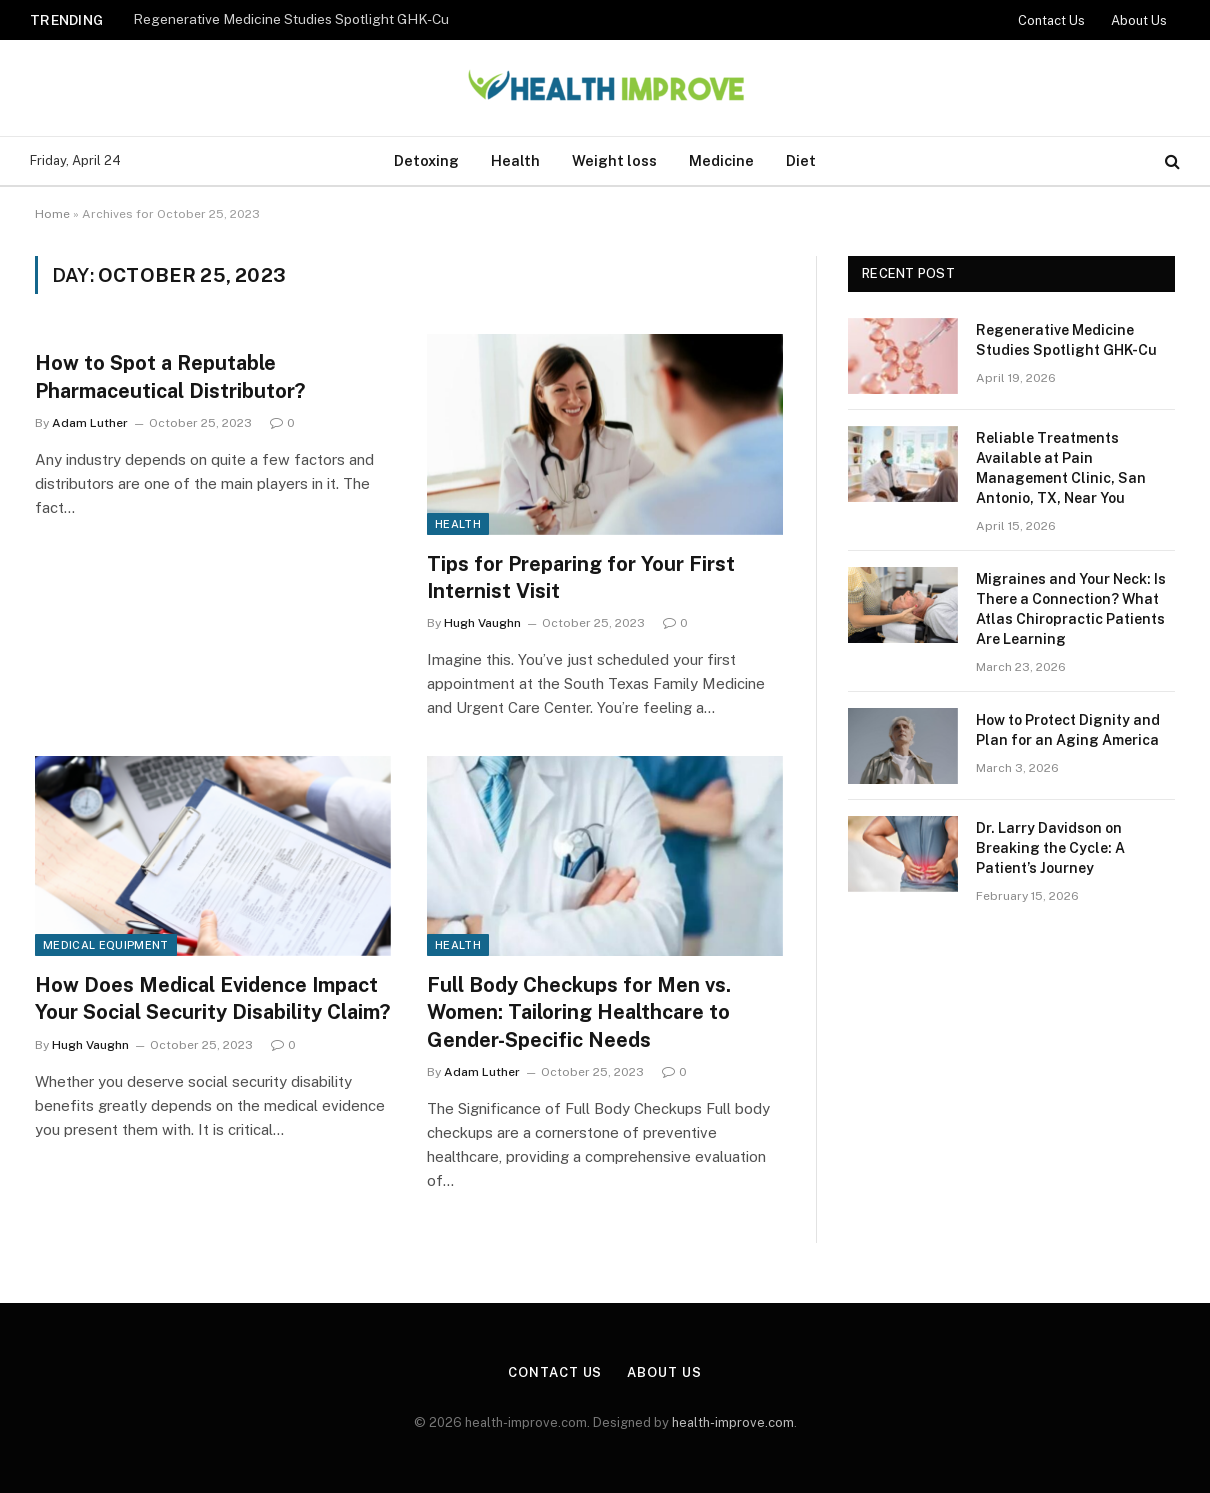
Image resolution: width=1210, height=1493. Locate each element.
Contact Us (1051, 20)
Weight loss (614, 160)
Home (52, 214)
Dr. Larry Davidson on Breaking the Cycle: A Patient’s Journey (1050, 848)
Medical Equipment (106, 945)
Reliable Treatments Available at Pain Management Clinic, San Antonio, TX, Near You (1061, 468)
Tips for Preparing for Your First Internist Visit (581, 577)
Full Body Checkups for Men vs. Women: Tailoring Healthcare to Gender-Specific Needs (579, 1012)
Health (515, 160)
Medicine (721, 160)
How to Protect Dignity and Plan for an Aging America (1068, 730)
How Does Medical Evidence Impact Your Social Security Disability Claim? (212, 998)
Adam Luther (90, 423)
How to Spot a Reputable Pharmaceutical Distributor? (170, 376)
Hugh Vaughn (482, 623)
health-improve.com (733, 1422)
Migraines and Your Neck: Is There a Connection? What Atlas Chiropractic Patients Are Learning (1071, 609)
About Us (1139, 20)
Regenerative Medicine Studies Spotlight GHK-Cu (291, 19)
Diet (801, 160)
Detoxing (426, 160)
